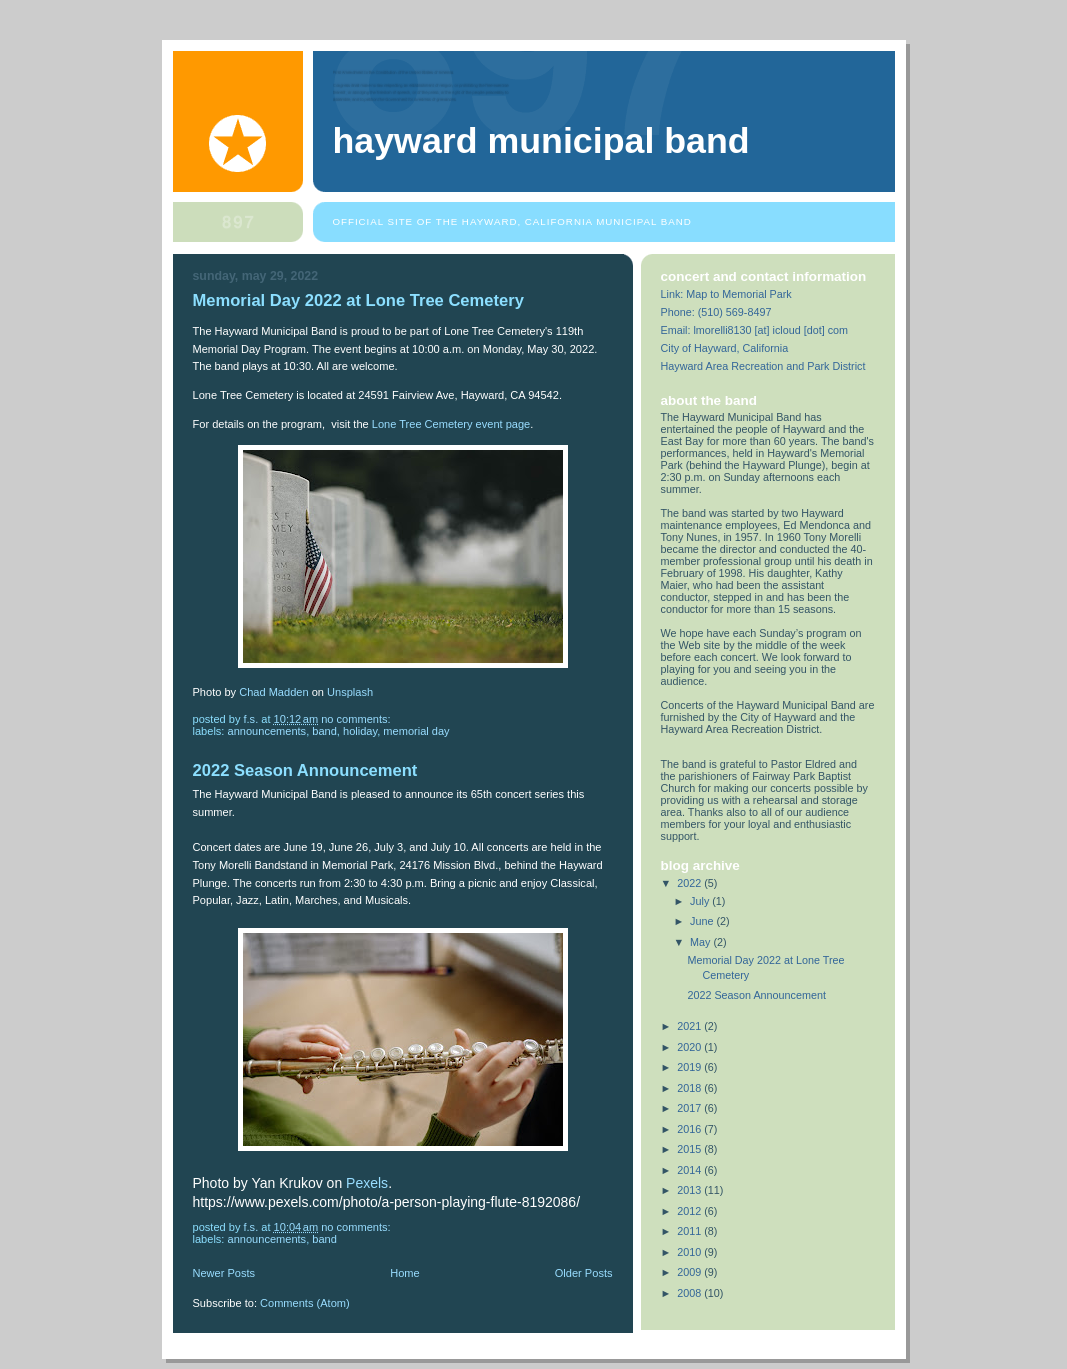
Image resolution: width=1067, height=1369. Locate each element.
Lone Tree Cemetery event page (451, 424)
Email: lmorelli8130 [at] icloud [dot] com (755, 330)
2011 (690, 1231)
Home (404, 1273)
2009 (690, 1272)
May (701, 942)
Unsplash (350, 692)
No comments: (357, 719)
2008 (690, 1293)
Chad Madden (273, 692)
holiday (360, 731)
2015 (690, 1149)
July (701, 901)
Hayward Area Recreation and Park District (763, 366)
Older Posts (584, 1273)
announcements (267, 731)
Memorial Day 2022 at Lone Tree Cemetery (358, 300)
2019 (690, 1067)
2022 (690, 883)
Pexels (367, 1183)
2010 (690, 1252)
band (324, 731)
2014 (690, 1170)
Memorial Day (416, 731)
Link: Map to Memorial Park (726, 294)
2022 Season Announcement (305, 770)
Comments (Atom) (305, 1303)
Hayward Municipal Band (541, 141)
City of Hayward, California (725, 348)
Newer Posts (224, 1273)
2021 (690, 1026)
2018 (690, 1088)
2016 (690, 1129)
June (703, 921)
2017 (690, 1108)
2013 (690, 1190)
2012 (690, 1211)
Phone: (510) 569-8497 (716, 312)
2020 (690, 1047)
